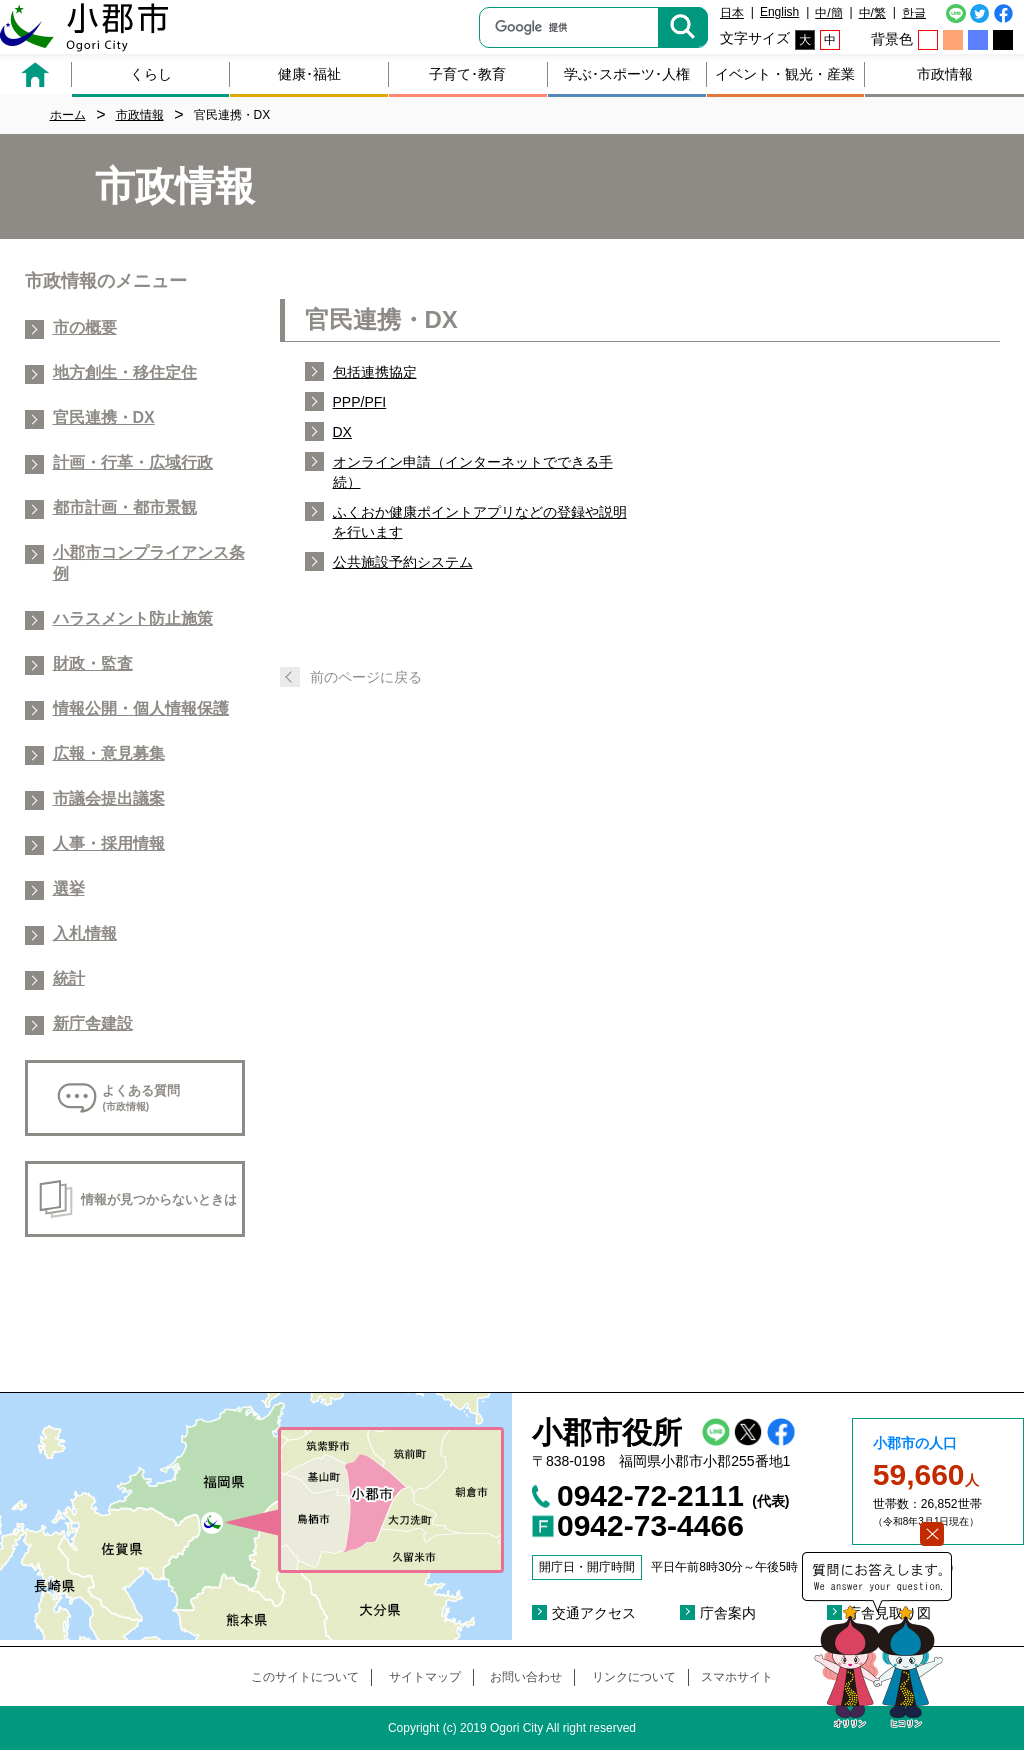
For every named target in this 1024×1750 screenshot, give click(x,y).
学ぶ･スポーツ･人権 (627, 74)
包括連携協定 (375, 372)
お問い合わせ (526, 1677)
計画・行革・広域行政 (133, 462)
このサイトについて (305, 1677)
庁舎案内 (728, 1613)
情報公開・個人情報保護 (141, 708)
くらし (151, 74)
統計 (69, 978)
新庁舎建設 (93, 1023)
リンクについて (634, 1677)
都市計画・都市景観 (125, 507)
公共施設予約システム (403, 562)
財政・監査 (93, 663)
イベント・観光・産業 (785, 74)
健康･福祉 (309, 74)
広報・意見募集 (109, 753)
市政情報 (945, 74)
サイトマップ (425, 1677)
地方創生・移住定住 (125, 372)
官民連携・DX (104, 417)
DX (342, 432)
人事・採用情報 (109, 843)
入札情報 (85, 933)
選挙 (69, 888)
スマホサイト (737, 1677)
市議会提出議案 (109, 798)
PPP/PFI (360, 402)
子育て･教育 (467, 74)
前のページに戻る (366, 677)
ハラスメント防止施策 (133, 618)
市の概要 (85, 327)
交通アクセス (594, 1613)
